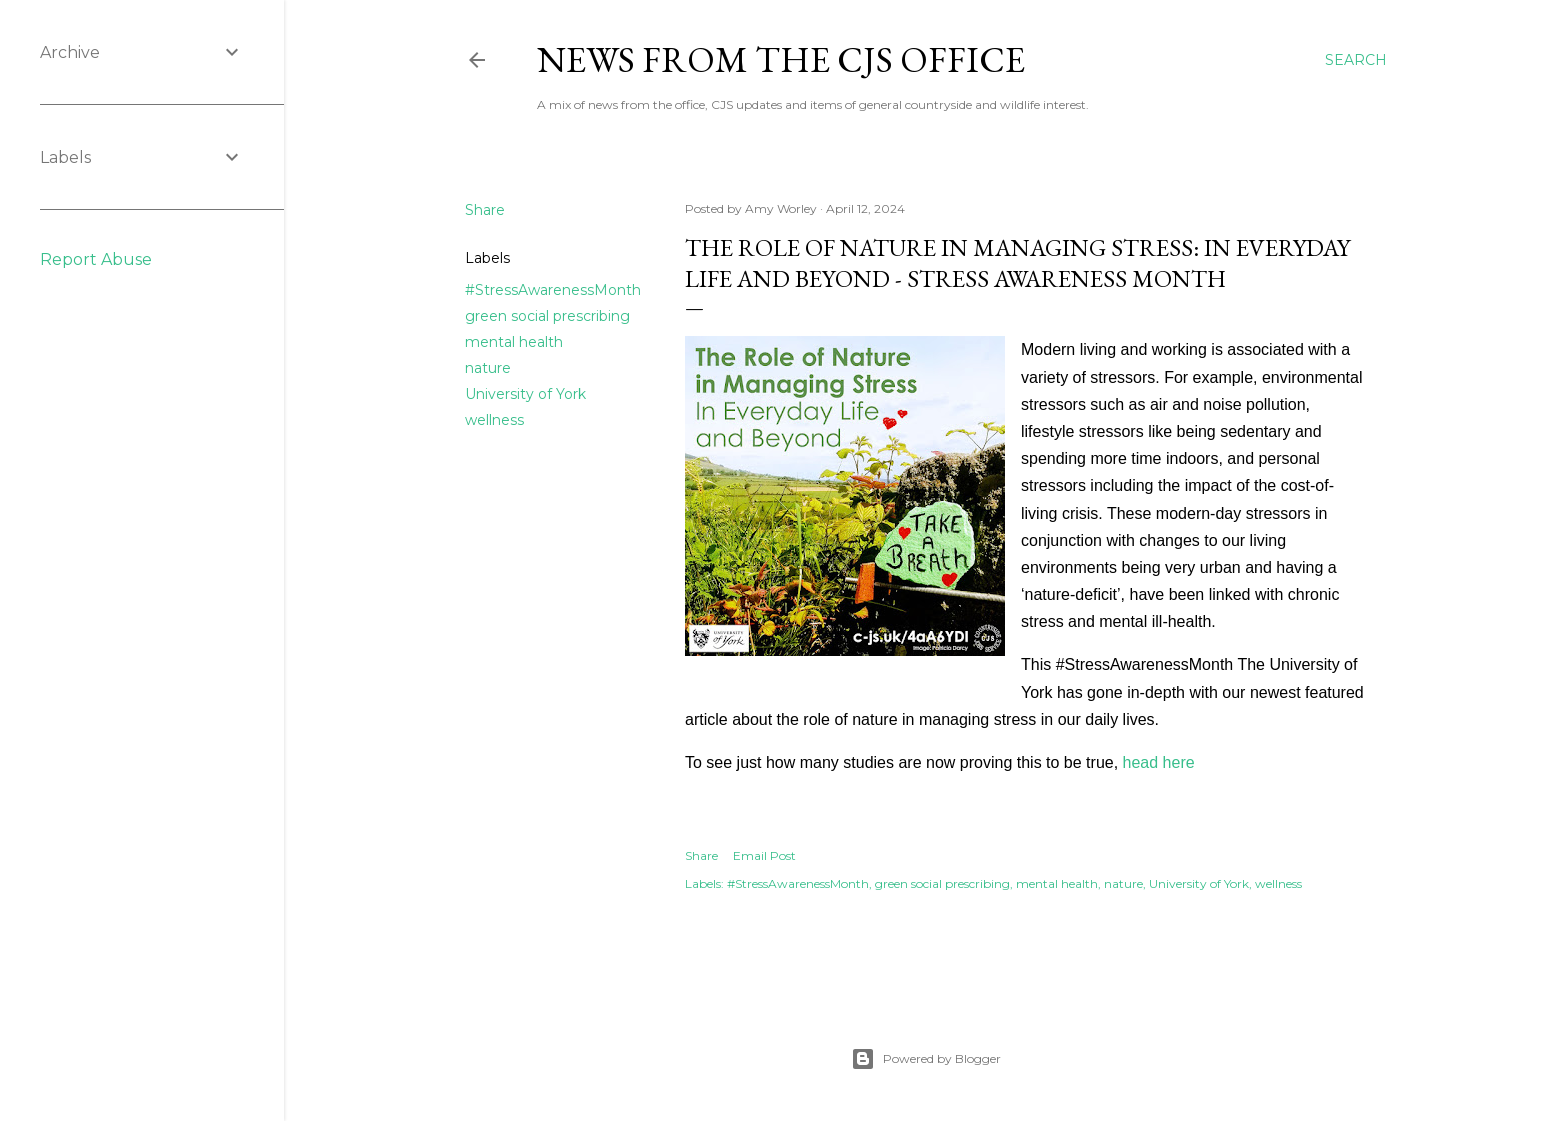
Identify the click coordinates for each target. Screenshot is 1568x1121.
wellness (494, 420)
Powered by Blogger (926, 1059)
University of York (525, 394)
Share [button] (485, 210)
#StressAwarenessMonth (553, 290)
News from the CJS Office (781, 59)
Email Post (764, 855)
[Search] (1356, 60)
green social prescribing (547, 316)
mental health (514, 342)
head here (1159, 762)
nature (488, 368)
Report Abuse (96, 259)
